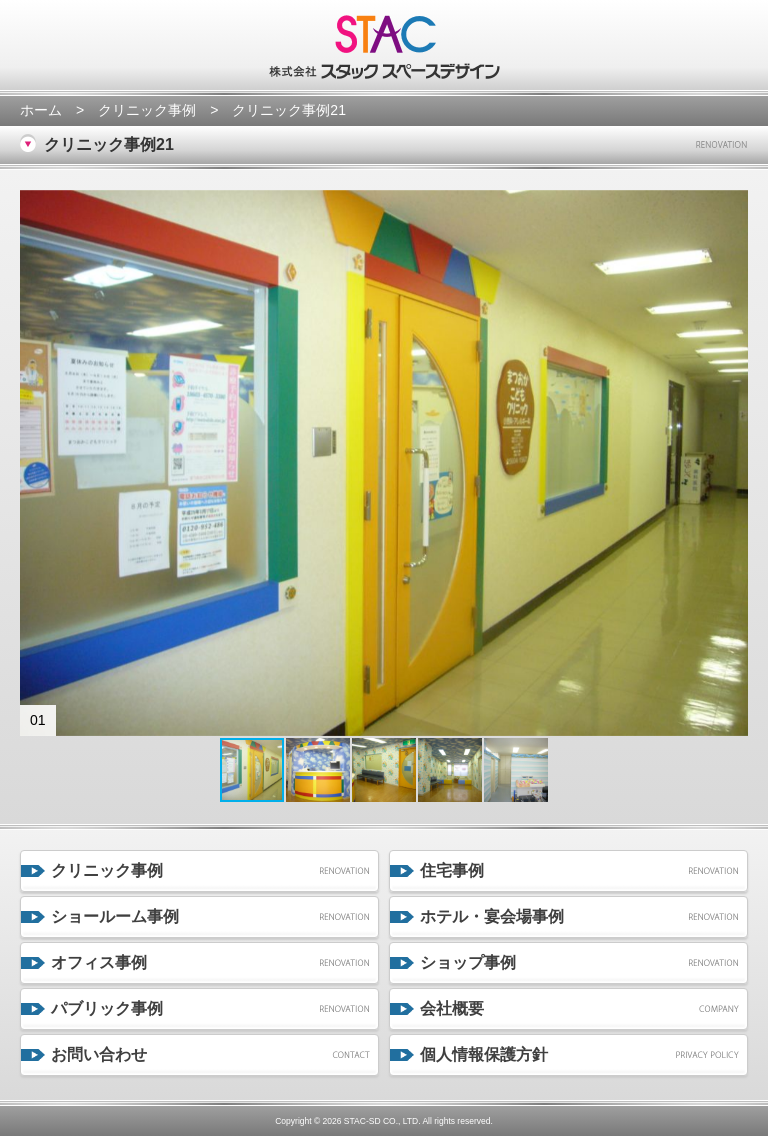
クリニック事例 (147, 110)
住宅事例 (452, 870)
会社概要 (452, 1008)
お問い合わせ (99, 1054)
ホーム (41, 110)
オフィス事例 (99, 962)
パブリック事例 (107, 1008)
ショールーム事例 (115, 916)
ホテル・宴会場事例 (492, 916)
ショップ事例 (468, 962)
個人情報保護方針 (484, 1054)
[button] (38, 463)
